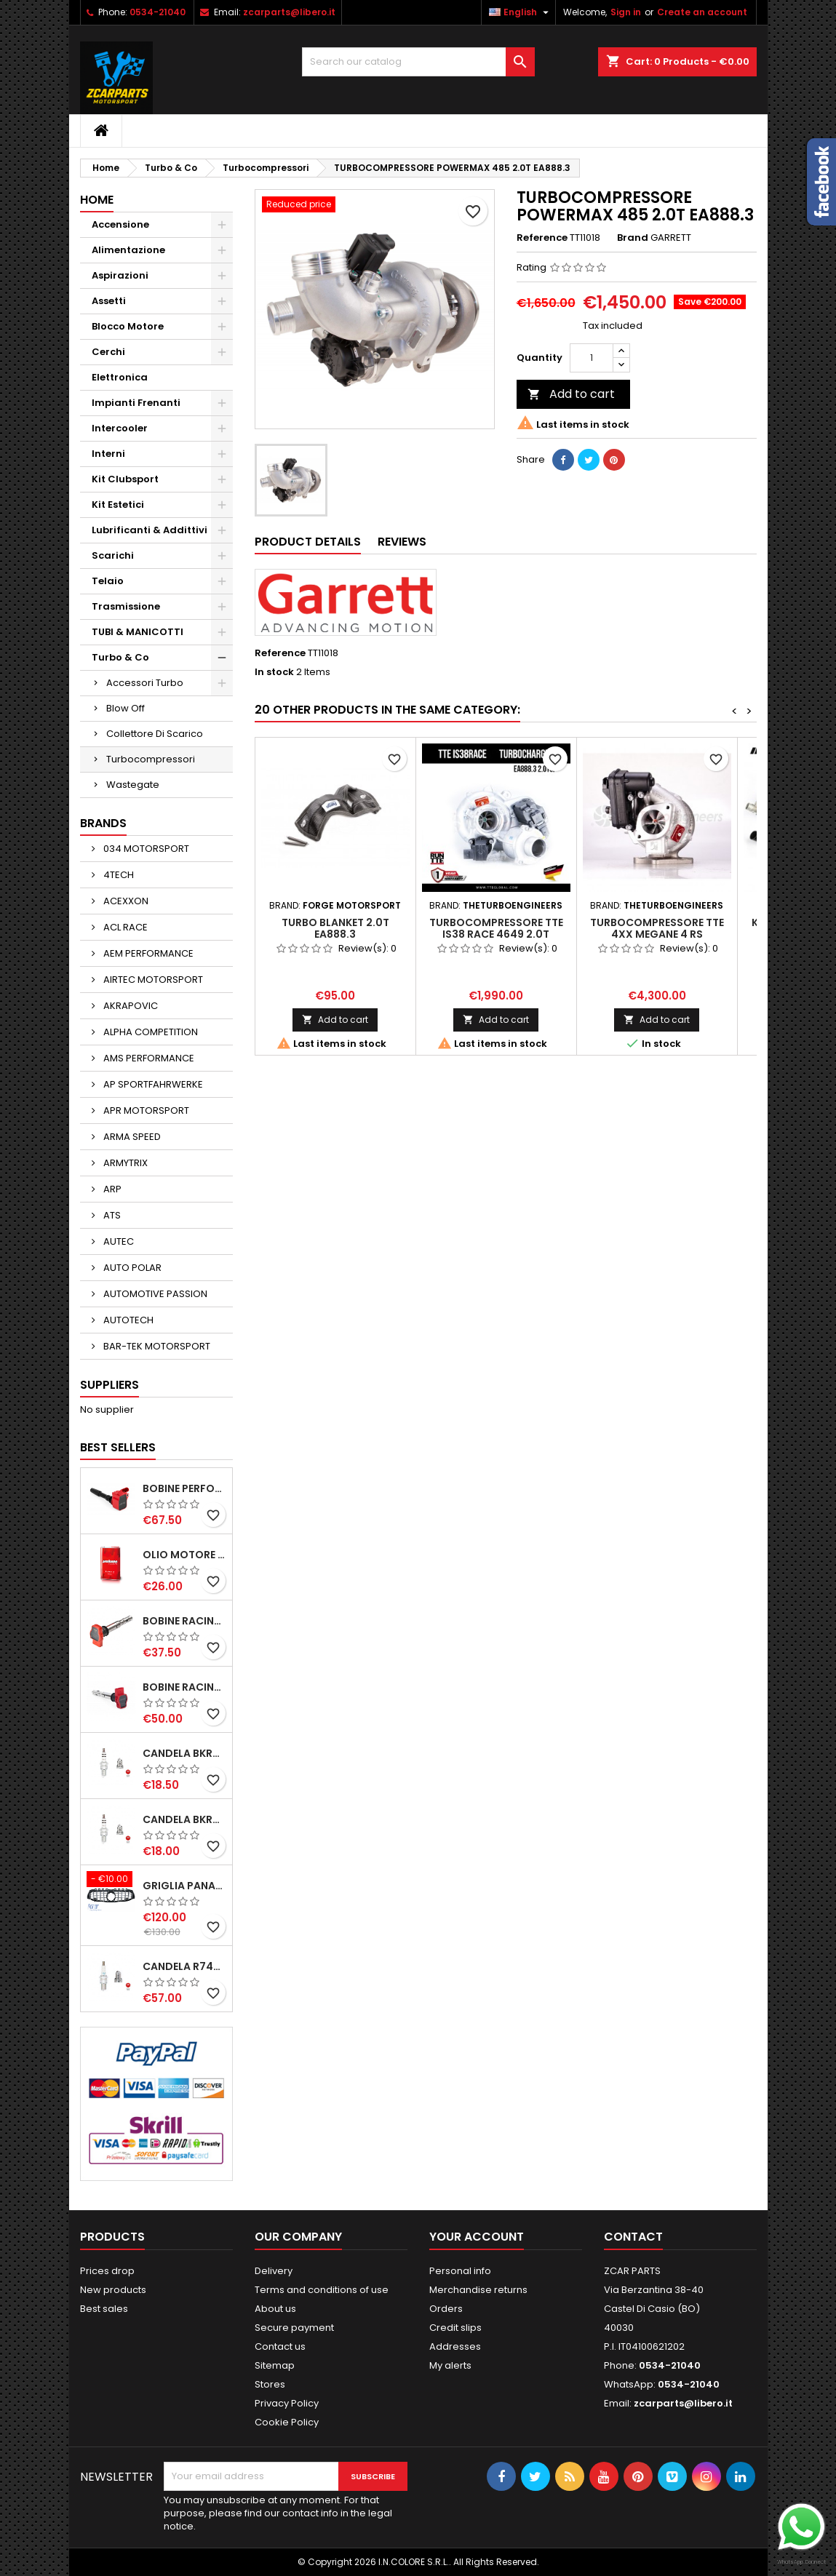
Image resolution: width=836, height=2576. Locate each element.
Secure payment (294, 2327)
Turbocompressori (150, 759)
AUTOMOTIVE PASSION (154, 1294)
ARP (111, 1189)
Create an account (702, 12)
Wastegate (132, 784)
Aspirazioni (120, 275)
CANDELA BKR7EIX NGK (184, 1819)
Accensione (120, 224)
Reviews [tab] (402, 541)
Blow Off (125, 708)
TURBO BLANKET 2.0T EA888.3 (335, 928)
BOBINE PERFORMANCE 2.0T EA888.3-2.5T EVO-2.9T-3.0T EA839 (184, 1488)
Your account (476, 2236)
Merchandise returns (478, 2290)
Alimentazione (128, 250)
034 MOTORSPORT (145, 849)
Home (97, 199)
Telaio (108, 581)
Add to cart (571, 394)
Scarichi (113, 555)
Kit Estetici (118, 504)
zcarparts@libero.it (289, 12)
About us (275, 2309)
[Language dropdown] (520, 12)
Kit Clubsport (125, 479)
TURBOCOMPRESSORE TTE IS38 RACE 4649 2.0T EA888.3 (496, 934)
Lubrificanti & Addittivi (149, 530)
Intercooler (120, 428)
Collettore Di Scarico (154, 734)
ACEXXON (124, 901)
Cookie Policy (287, 2422)
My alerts (450, 2365)
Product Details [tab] (308, 541)
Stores (270, 2384)
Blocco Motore (128, 326)
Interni (108, 453)
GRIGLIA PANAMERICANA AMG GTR (184, 1885)
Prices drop (107, 2271)
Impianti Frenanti (136, 403)
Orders (446, 2309)
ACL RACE (124, 927)
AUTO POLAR (131, 1268)
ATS (111, 1215)
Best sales (104, 2309)
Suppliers (109, 1384)
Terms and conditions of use (322, 2290)
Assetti (109, 301)
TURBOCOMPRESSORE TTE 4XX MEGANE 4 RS (657, 928)
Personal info (460, 2271)
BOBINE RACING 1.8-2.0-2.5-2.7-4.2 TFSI (184, 1621)
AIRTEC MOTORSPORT (152, 979)
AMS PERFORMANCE (147, 1058)
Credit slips (455, 2327)
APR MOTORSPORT (145, 1110)
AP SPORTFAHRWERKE (152, 1084)
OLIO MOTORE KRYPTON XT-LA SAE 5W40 (184, 1554)
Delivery (273, 2271)
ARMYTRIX (124, 1163)
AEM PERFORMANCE (147, 953)
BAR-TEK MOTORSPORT (155, 1346)
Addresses (455, 2346)
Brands (103, 823)
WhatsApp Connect (801, 2562)
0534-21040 (158, 12)
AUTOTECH (127, 1320)
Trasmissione (126, 606)
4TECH (117, 875)
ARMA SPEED (131, 1137)
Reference (542, 237)
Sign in (625, 12)
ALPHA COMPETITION (149, 1032)
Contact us (280, 2346)
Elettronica (120, 377)
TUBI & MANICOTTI (137, 632)
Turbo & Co (120, 657)
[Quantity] (591, 357)
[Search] (418, 61)
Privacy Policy (287, 2403)
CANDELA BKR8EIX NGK (184, 1753)
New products (113, 2290)
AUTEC (117, 1241)
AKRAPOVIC (129, 1006)
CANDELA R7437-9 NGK (184, 1966)
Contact (633, 2236)
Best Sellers (118, 1447)
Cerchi (108, 352)
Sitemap (275, 2365)
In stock (274, 672)
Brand (632, 237)
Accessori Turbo (144, 683)
